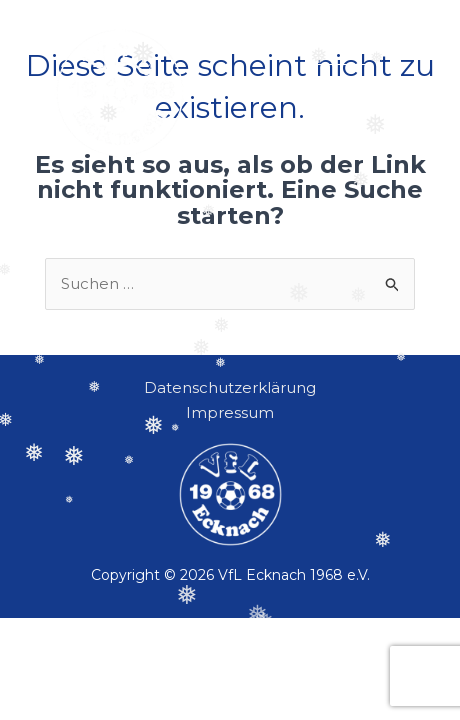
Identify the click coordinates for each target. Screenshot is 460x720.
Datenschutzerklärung (230, 387)
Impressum (230, 412)
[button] (340, 93)
